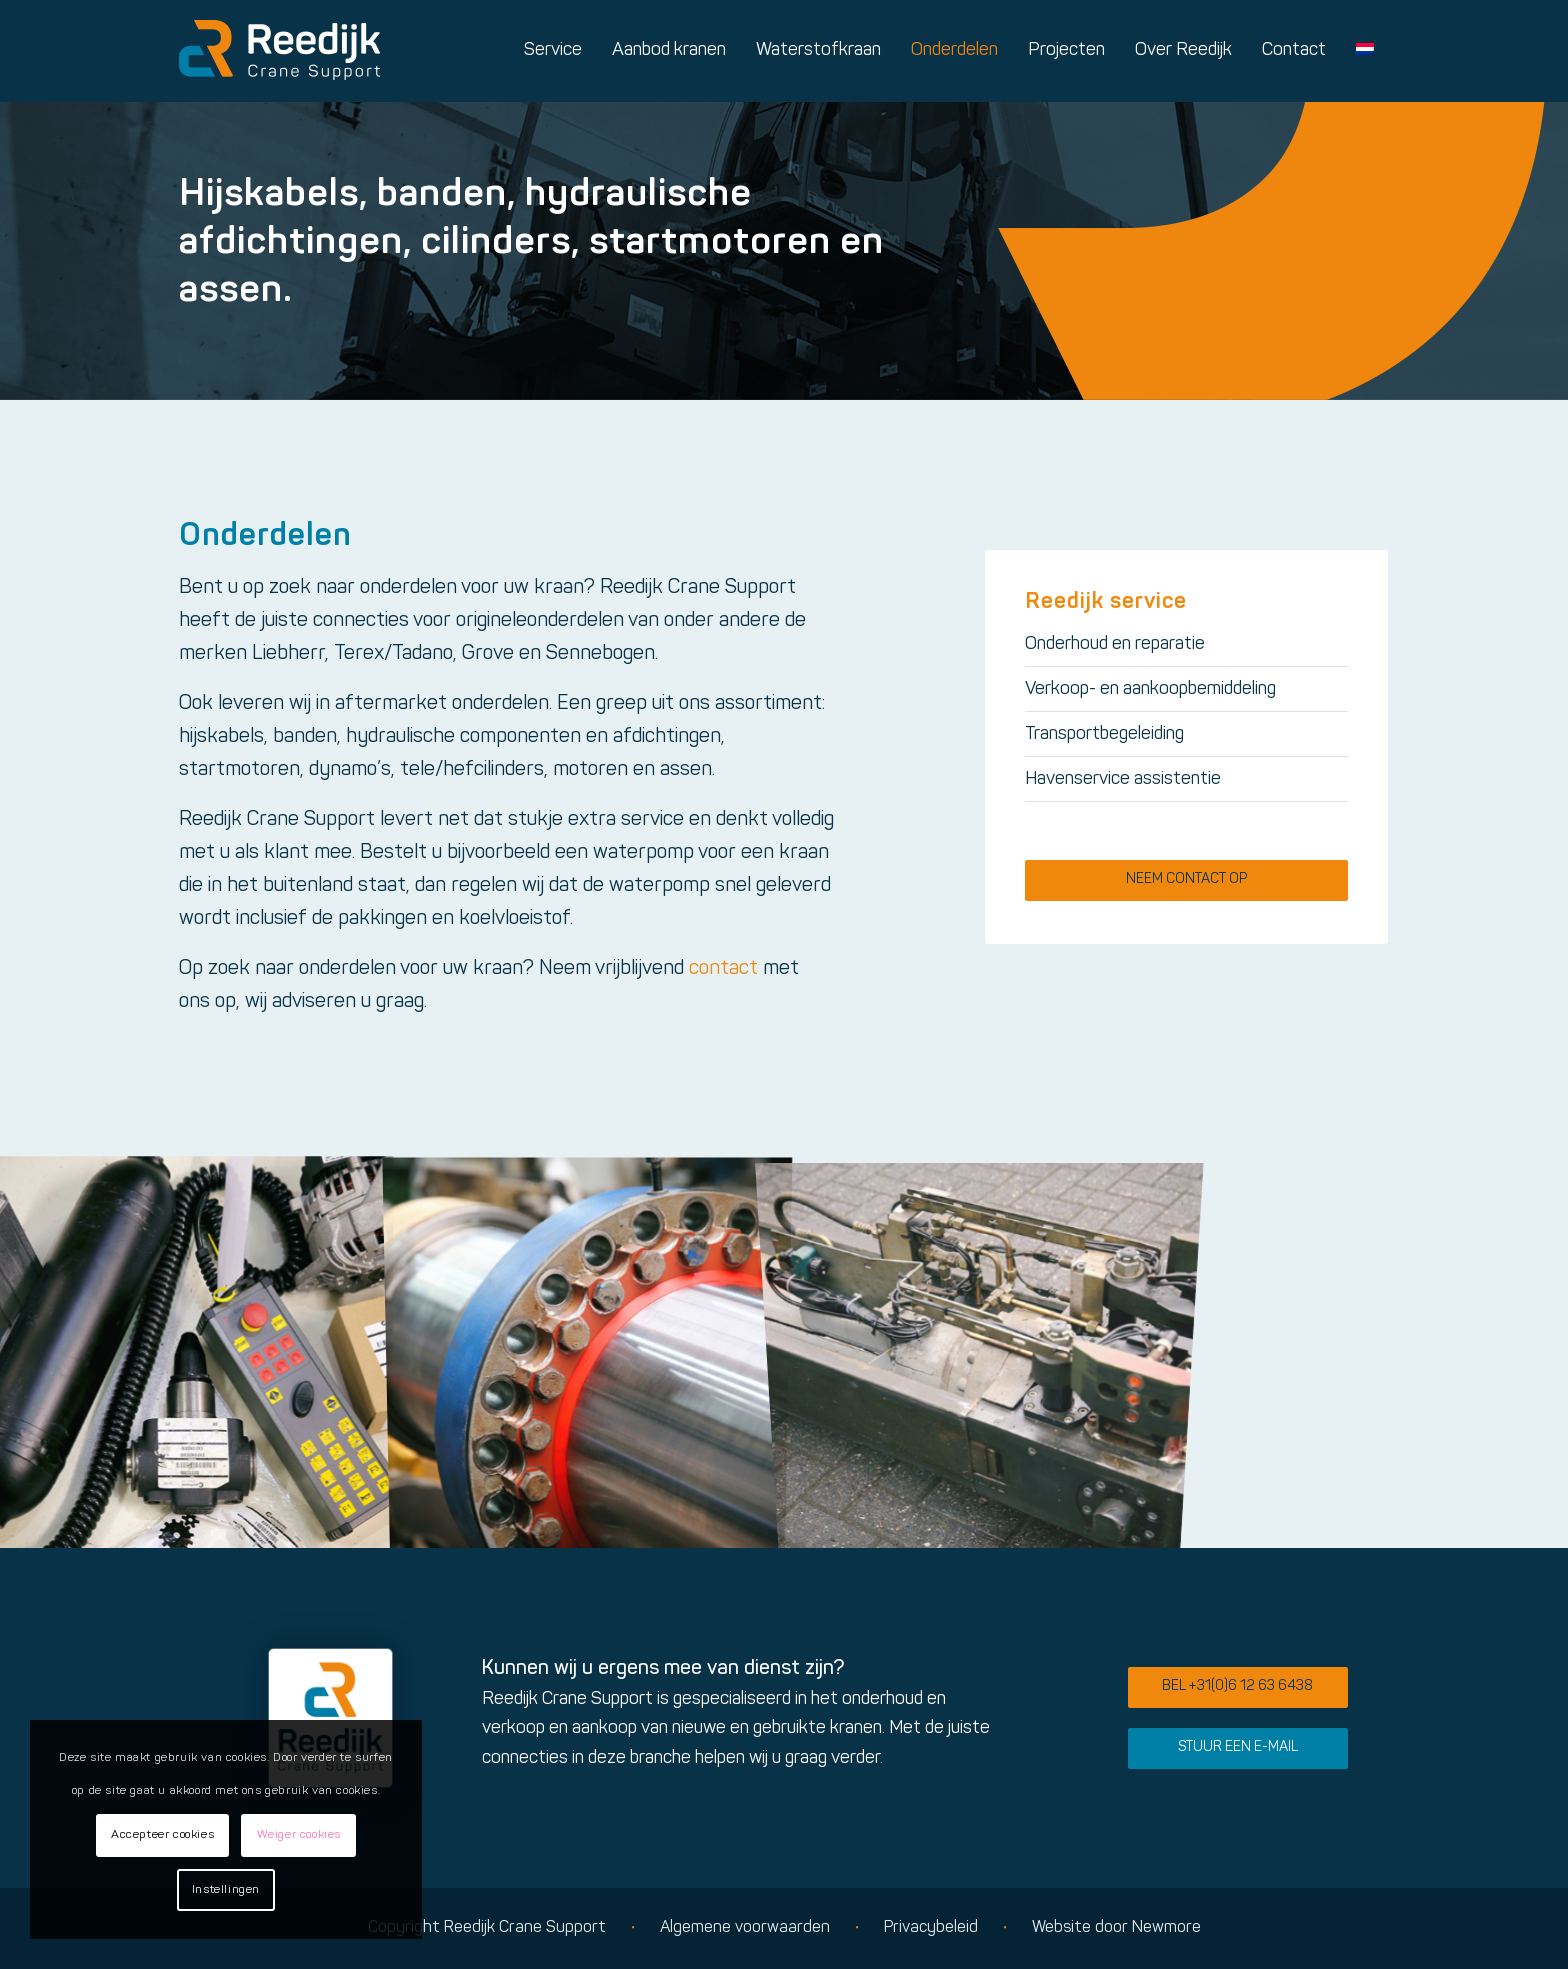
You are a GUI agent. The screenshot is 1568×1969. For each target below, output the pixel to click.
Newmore (1166, 1928)
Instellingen (226, 1890)
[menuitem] (553, 51)
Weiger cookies (299, 1835)
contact (723, 969)
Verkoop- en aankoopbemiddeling (1150, 689)
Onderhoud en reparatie (1115, 644)
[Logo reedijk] (279, 51)
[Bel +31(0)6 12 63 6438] (1238, 1687)
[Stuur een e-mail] (1238, 1748)
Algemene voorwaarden (745, 1928)
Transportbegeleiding (1104, 734)
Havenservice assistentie (1123, 779)
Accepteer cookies (162, 1835)
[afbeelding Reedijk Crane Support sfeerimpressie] (196, 1352)
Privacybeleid (931, 1928)
